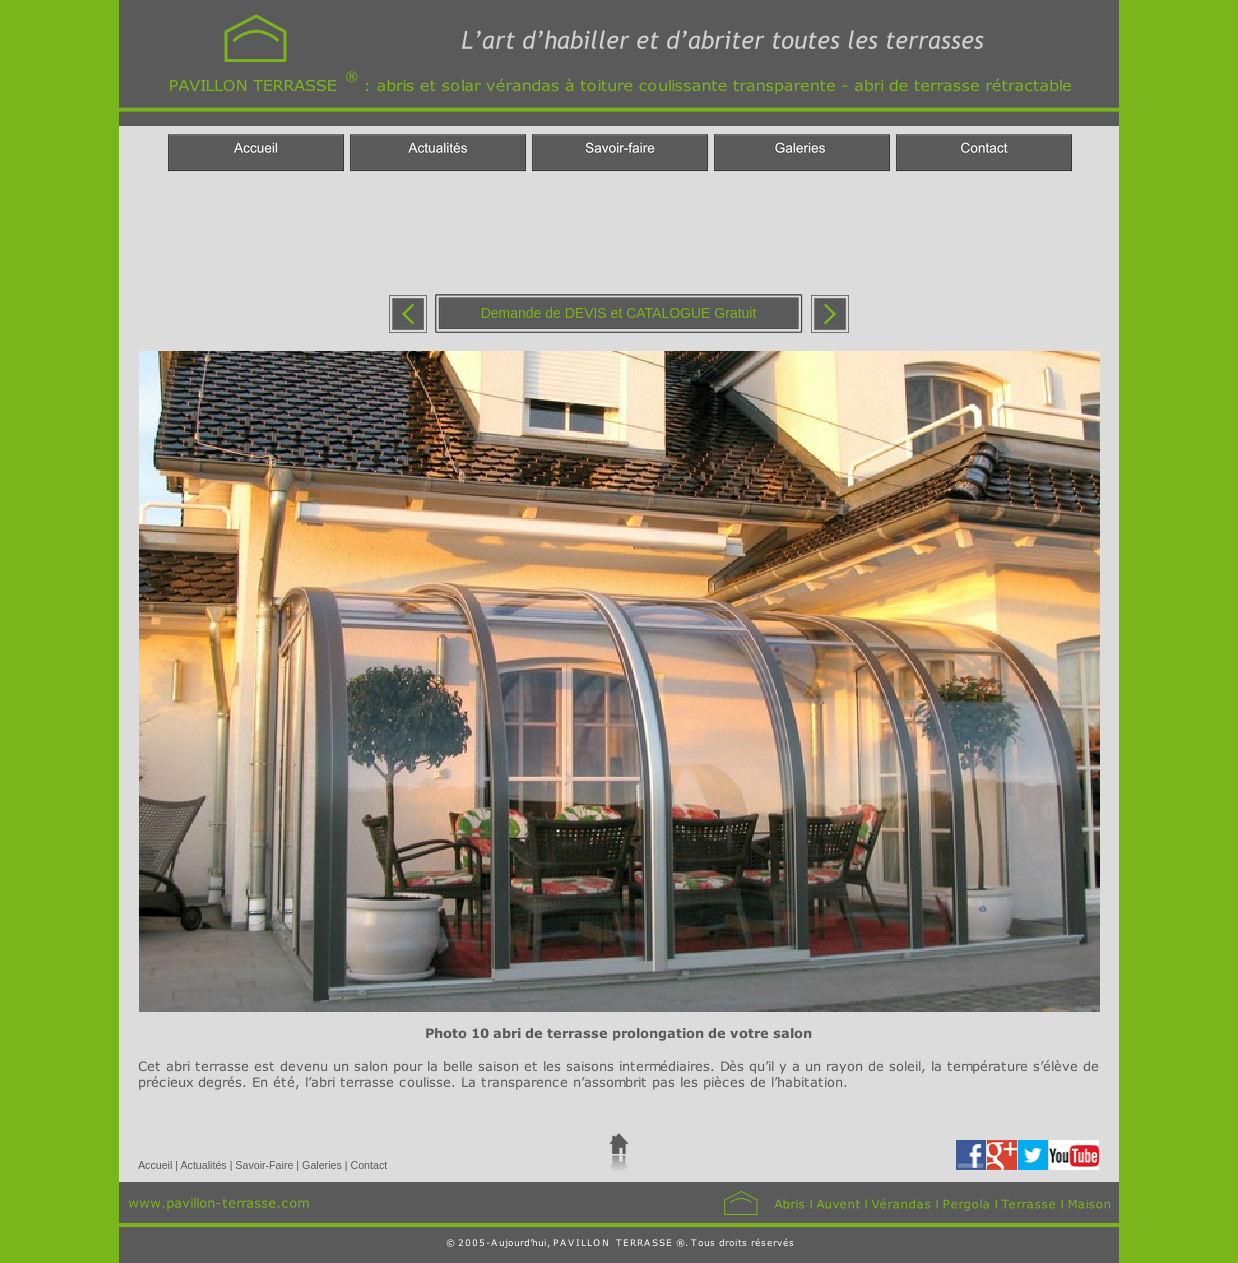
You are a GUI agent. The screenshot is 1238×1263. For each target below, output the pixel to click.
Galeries (323, 1165)
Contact (368, 1165)
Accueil (156, 1165)
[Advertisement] (618, 233)
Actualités (204, 1165)
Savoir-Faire (265, 1165)
